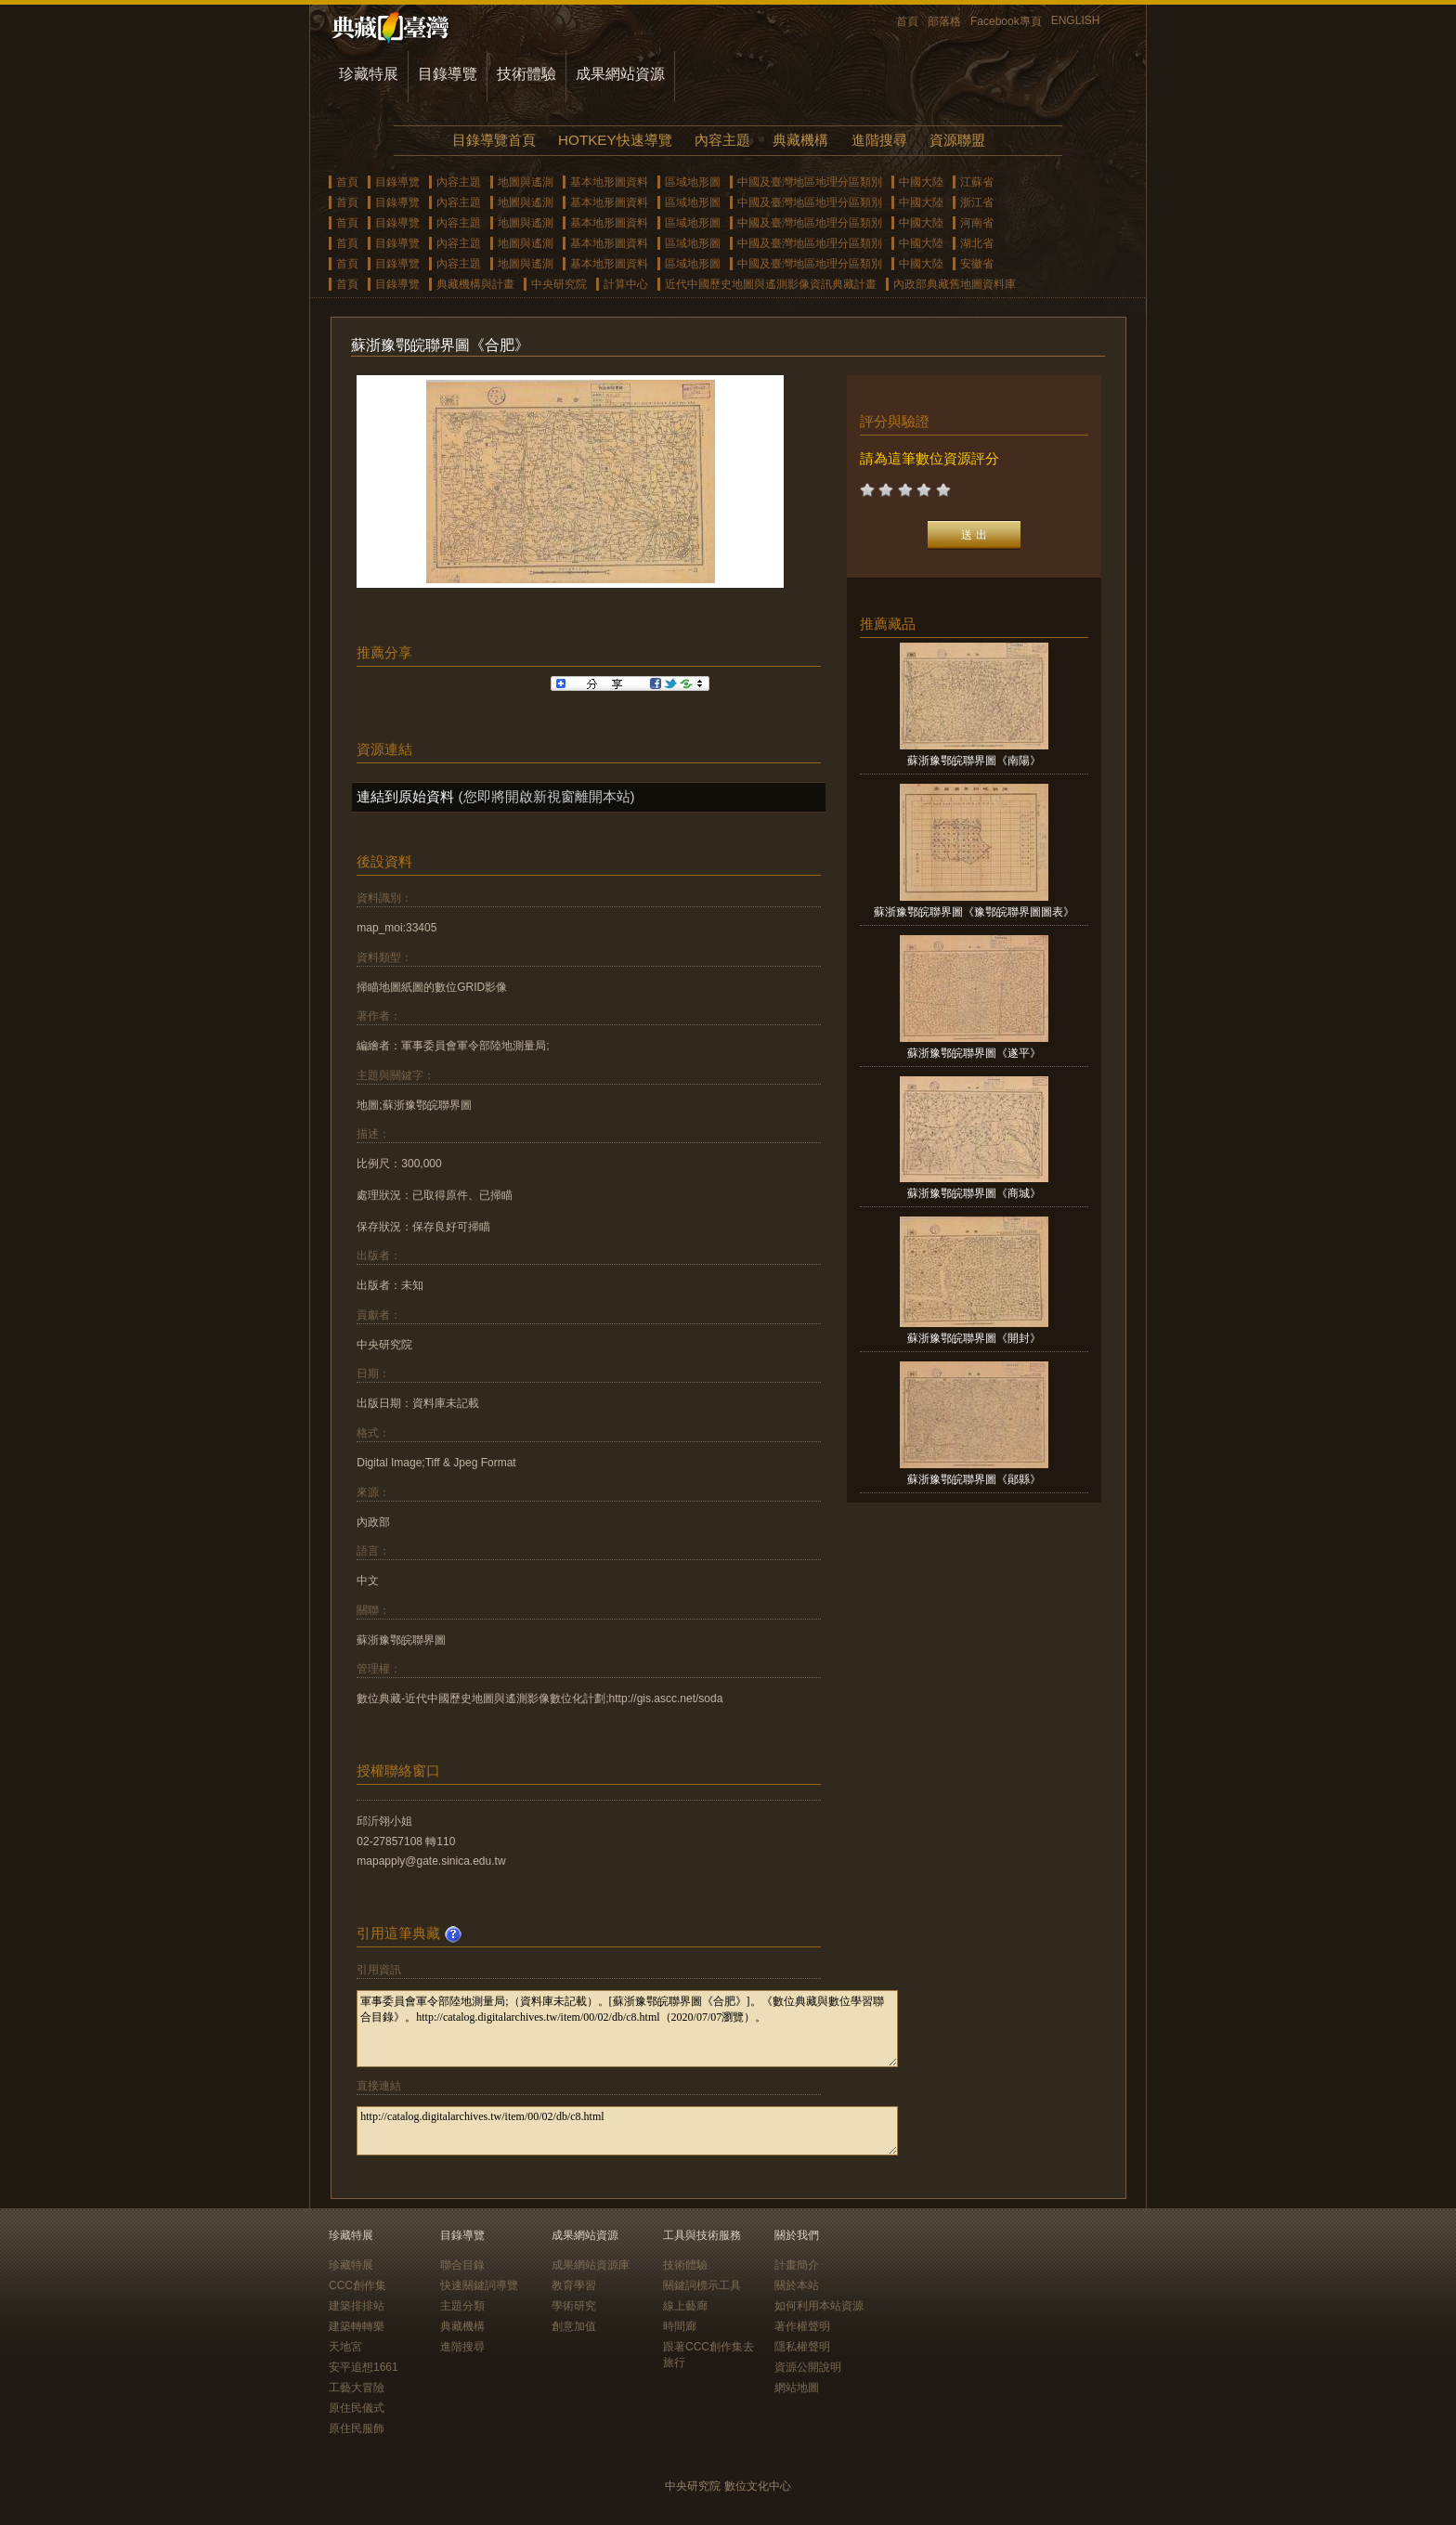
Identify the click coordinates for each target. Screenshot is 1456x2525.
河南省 (977, 222)
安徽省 (977, 263)
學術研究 (574, 2305)
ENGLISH (1075, 20)
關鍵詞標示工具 (702, 2285)
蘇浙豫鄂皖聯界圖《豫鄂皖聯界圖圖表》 (974, 911)
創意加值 (574, 2326)
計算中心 (626, 284)
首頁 (907, 21)
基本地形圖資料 (609, 182)
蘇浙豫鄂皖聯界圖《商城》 (974, 1193)
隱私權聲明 (802, 2346)
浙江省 (977, 202)
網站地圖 (796, 2387)
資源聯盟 (957, 140)
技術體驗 (526, 74)
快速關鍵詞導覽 (479, 2285)
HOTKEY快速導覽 (614, 140)
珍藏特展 (368, 74)
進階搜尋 (879, 140)
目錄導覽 (447, 74)
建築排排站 (356, 2305)
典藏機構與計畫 (475, 284)
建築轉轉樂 (356, 2326)
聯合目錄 (462, 2264)
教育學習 (574, 2285)
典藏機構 (800, 140)
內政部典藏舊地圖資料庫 (954, 284)
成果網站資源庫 (591, 2264)
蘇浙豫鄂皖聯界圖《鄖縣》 (974, 1479)
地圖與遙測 (525, 182)
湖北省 (977, 243)
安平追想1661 (363, 2367)
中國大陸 (921, 182)
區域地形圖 (693, 182)
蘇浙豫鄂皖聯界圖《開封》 (974, 1338)
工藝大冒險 (356, 2387)
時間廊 (679, 2326)
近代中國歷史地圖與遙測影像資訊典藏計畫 (771, 284)
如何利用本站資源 (819, 2305)
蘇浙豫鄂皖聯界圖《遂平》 (974, 1053)
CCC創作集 (357, 2285)
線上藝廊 (685, 2305)
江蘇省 (977, 182)
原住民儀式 (356, 2407)
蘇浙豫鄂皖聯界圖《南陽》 (974, 760)
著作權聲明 (802, 2326)
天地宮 (345, 2346)
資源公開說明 (807, 2367)
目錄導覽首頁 (494, 140)
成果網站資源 (620, 74)
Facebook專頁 (1006, 21)
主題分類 (462, 2305)
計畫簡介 (796, 2264)
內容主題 (722, 140)
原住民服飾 (356, 2428)
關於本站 (796, 2285)
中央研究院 (559, 284)
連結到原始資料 (405, 796)
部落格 (944, 21)
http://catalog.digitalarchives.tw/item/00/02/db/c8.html (627, 2130)
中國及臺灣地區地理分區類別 (809, 182)
